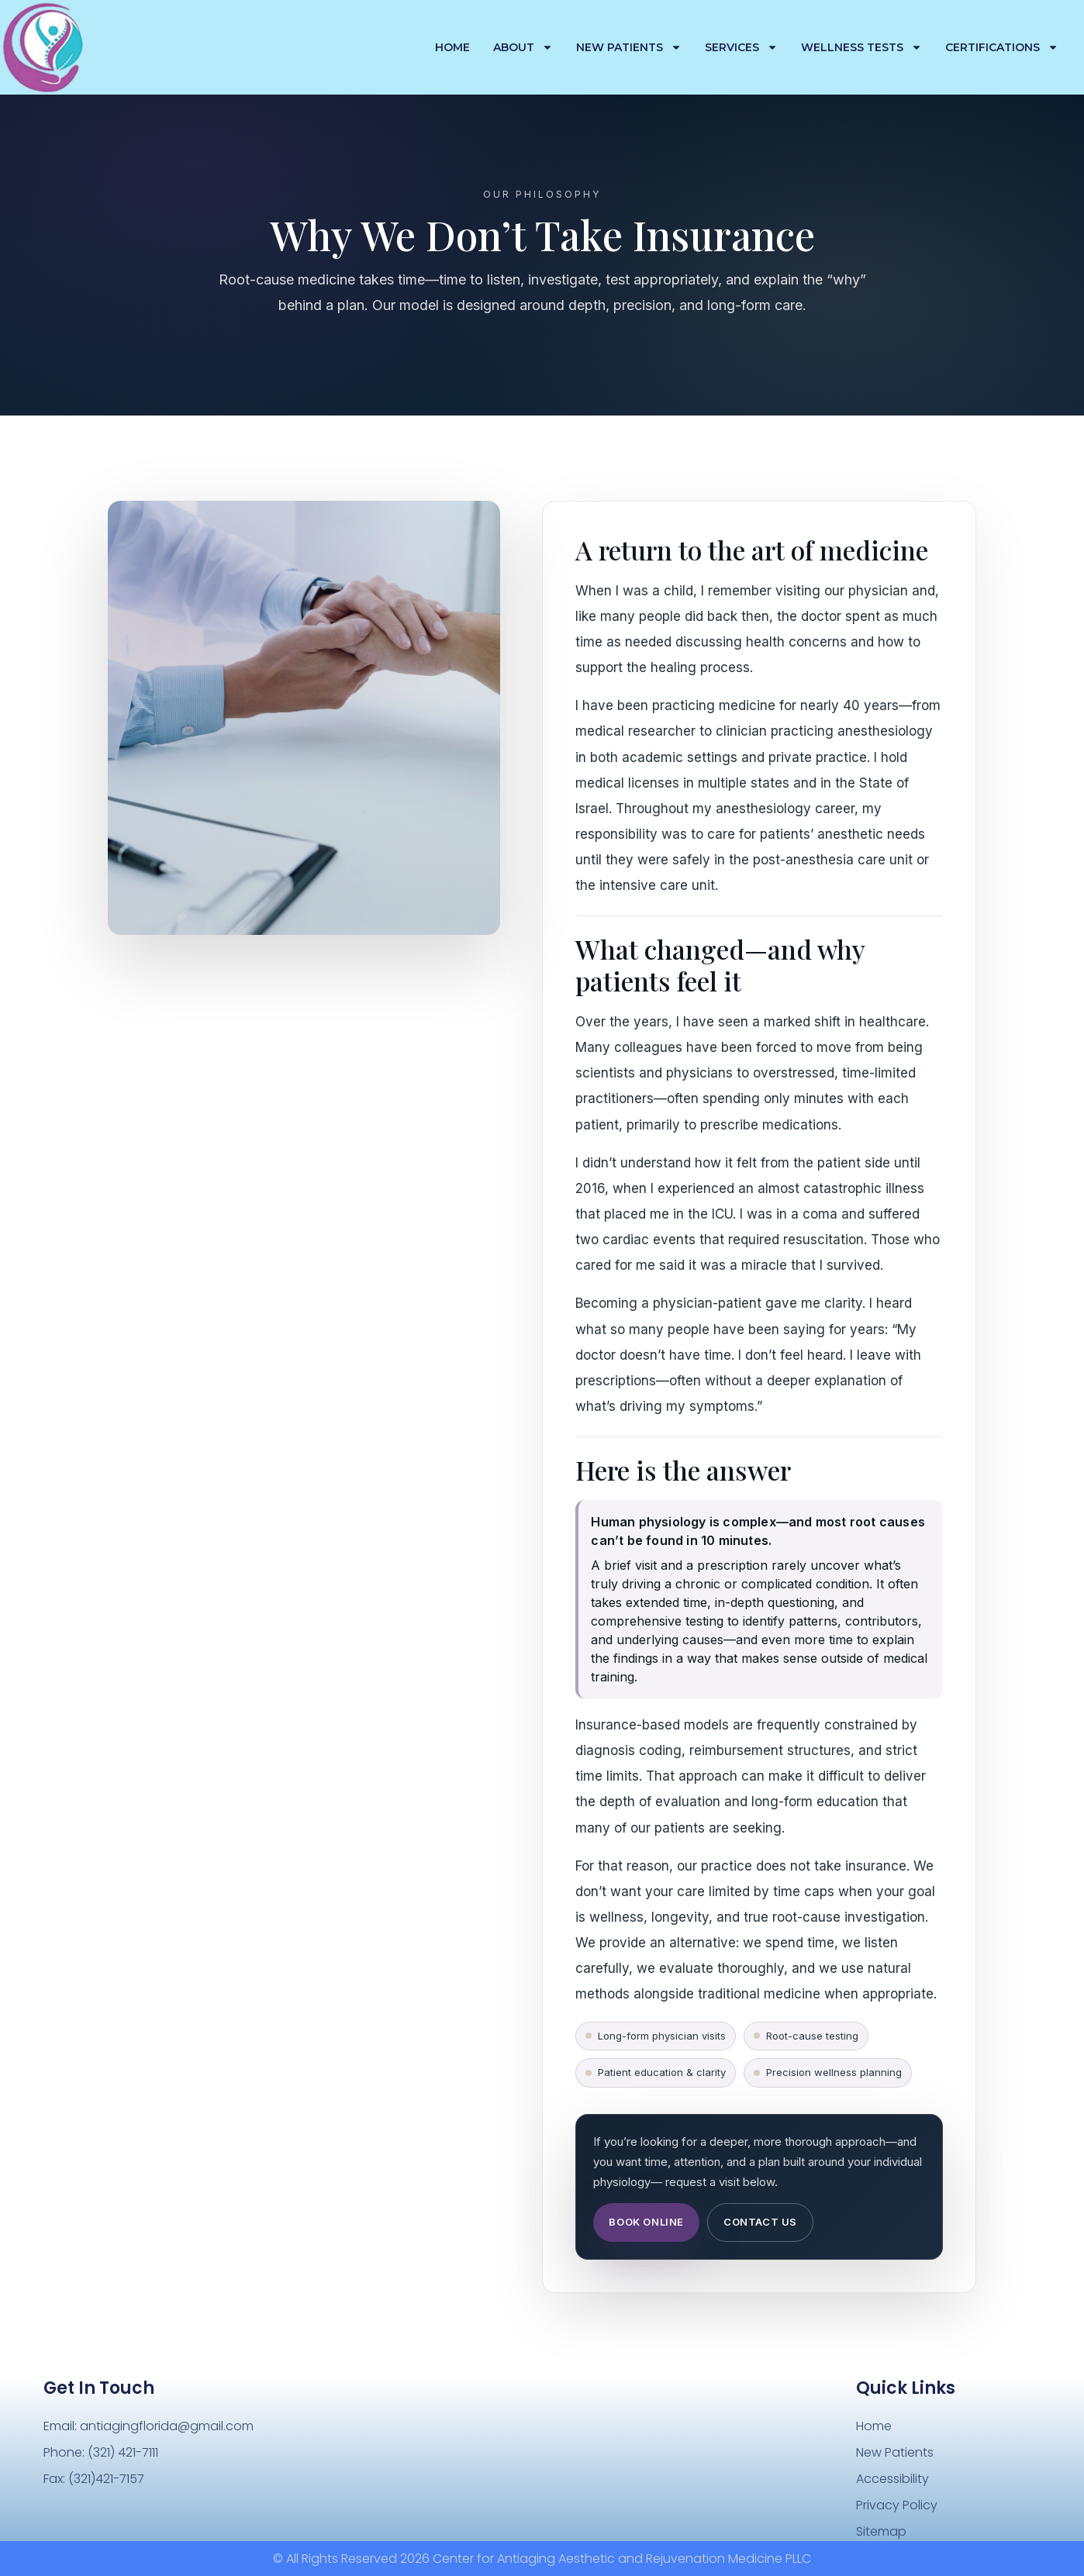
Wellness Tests (861, 47)
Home (452, 47)
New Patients (629, 47)
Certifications (1001, 47)
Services (741, 47)
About (523, 47)
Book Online (646, 2222)
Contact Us (760, 2222)
